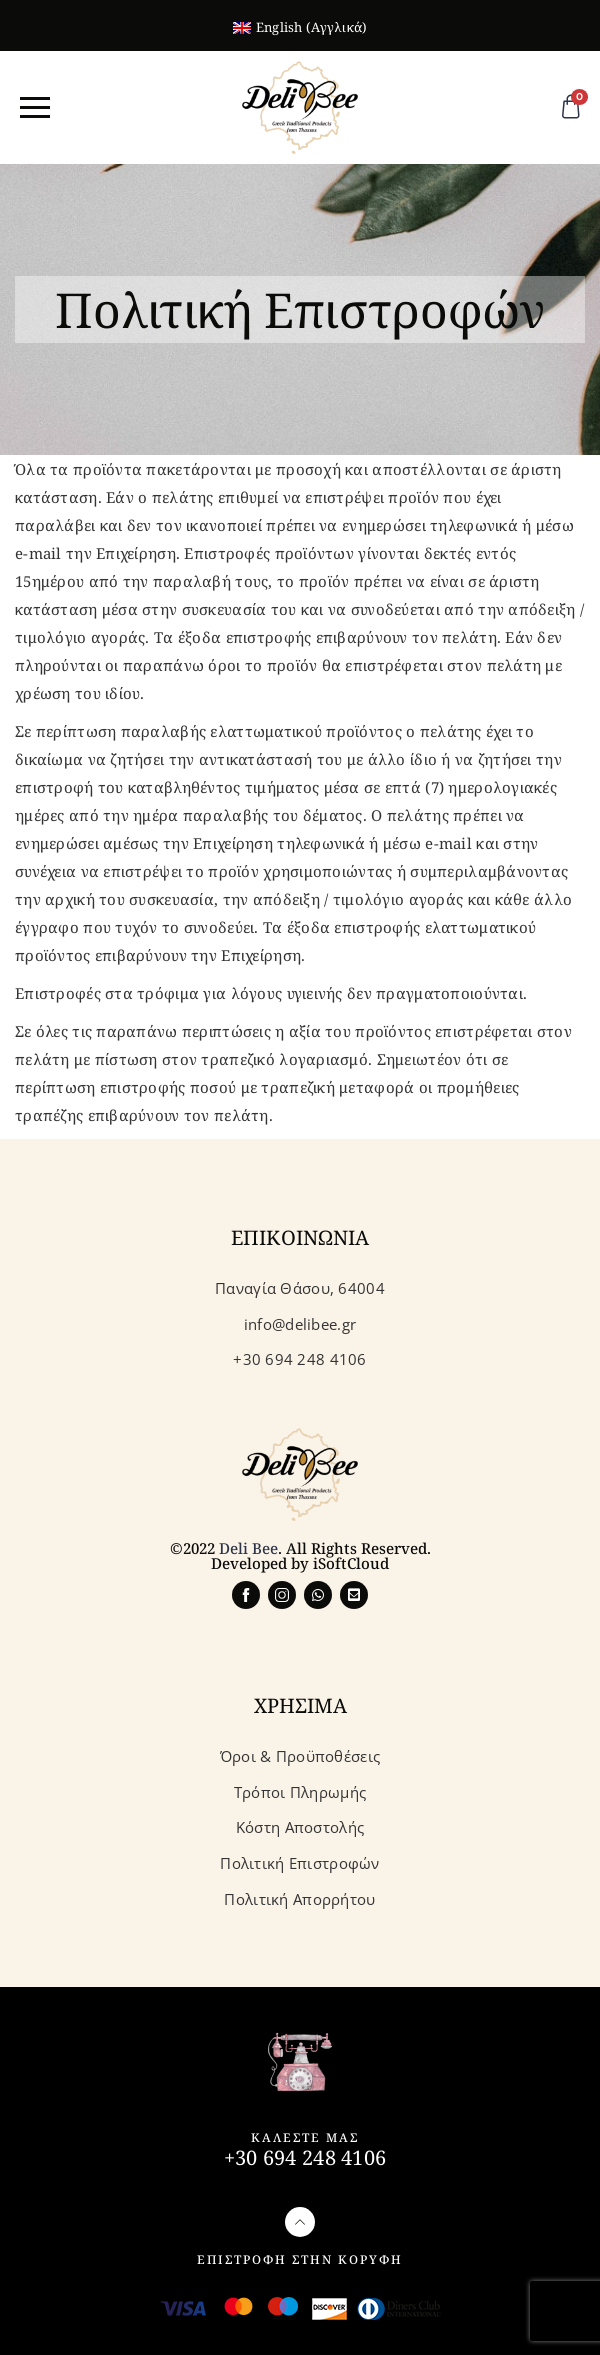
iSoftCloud (351, 1563)
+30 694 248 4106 (305, 2157)
